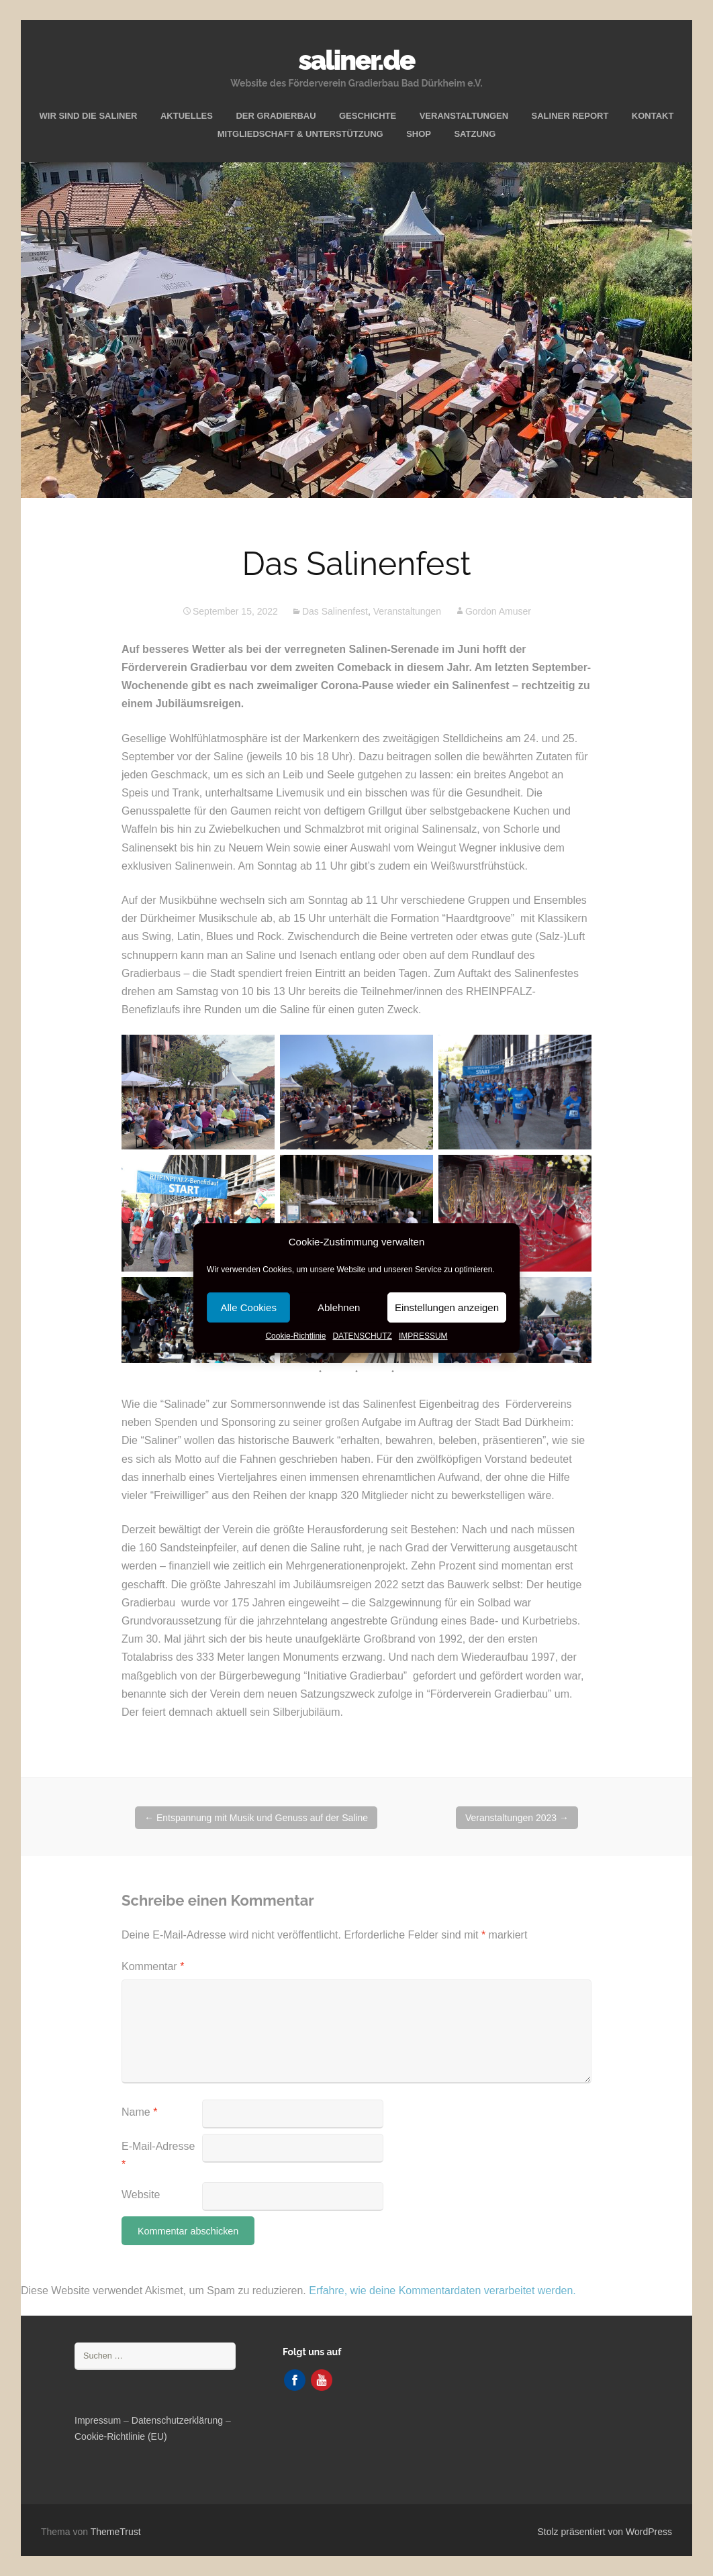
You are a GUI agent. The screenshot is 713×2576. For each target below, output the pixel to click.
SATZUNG (474, 134)
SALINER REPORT (570, 115)
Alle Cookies (249, 1307)
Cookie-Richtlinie (295, 1336)
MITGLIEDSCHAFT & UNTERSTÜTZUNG (300, 134)
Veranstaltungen (407, 611)
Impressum (98, 2420)
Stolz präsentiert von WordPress (605, 2531)
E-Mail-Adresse (158, 2155)
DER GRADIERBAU (276, 115)
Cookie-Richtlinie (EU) (121, 2436)
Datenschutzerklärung (177, 2420)
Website (141, 2194)
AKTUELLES (186, 115)
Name (139, 2112)
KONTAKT (653, 115)
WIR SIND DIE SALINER (89, 115)
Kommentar (153, 1966)
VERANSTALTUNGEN (464, 115)
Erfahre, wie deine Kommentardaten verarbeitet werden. (442, 2290)
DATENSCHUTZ (361, 1336)
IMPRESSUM (423, 1336)
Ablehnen (339, 1307)
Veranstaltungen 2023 (517, 1817)
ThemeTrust (116, 2531)
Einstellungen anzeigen (447, 1307)
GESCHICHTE (367, 115)
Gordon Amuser (498, 611)
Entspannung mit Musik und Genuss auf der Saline (256, 1817)
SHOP (418, 134)
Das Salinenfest (335, 611)
